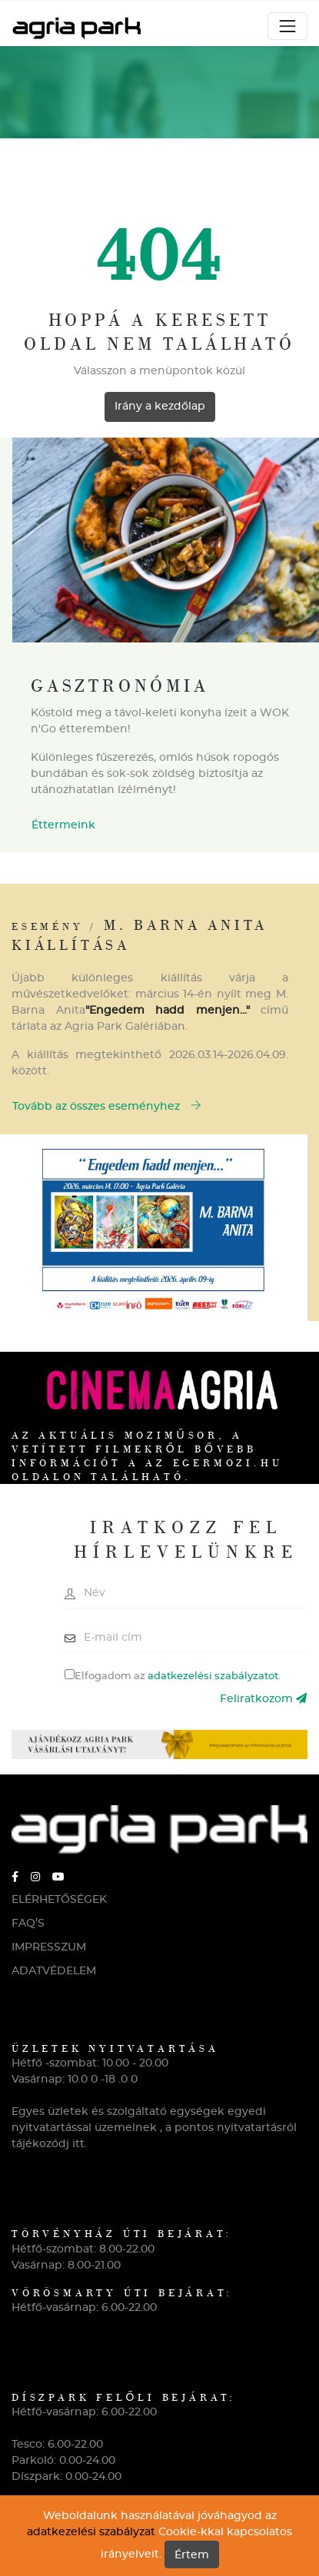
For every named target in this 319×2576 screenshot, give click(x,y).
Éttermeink (63, 825)
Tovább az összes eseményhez (106, 1106)
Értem (191, 2555)
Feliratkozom (263, 1699)
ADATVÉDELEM (54, 1971)
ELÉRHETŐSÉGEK (59, 1899)
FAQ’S (28, 1923)
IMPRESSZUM (49, 1947)
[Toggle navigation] (287, 26)
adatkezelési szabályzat (91, 2532)
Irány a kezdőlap (160, 406)
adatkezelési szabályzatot (213, 1676)
